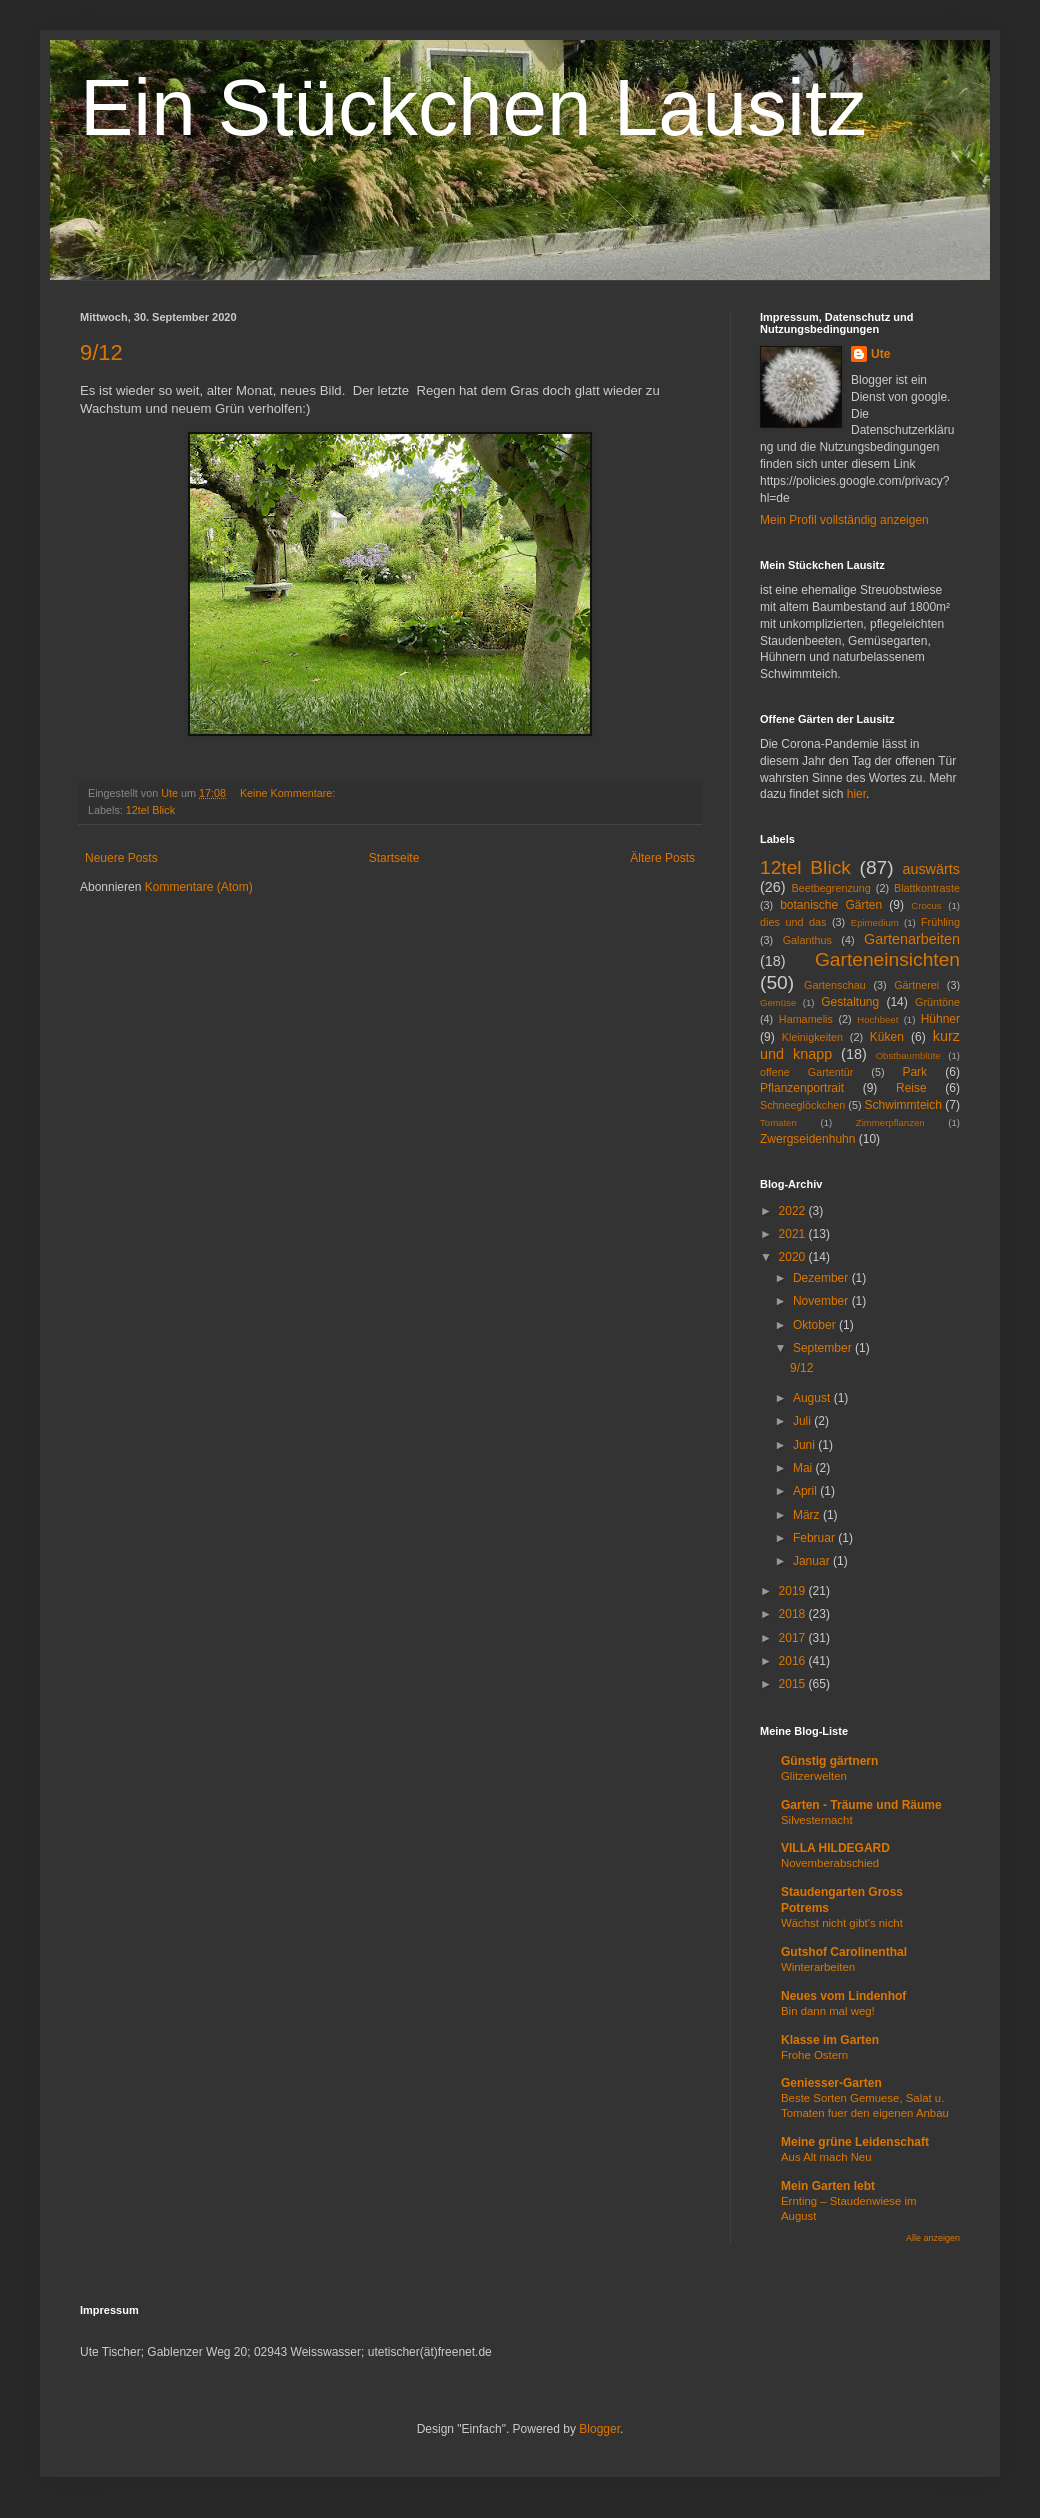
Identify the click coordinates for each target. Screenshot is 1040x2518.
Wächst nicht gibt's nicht (842, 1923)
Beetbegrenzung (831, 888)
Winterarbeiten (818, 1967)
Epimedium (875, 922)
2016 (794, 1661)
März (808, 1515)
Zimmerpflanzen (890, 1122)
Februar (815, 1538)
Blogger (599, 2429)
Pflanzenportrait (802, 1088)
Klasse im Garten (830, 2040)
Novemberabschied (830, 1863)
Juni (805, 1445)
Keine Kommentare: (289, 793)
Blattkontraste (927, 888)
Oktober (816, 1325)
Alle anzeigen (933, 2238)
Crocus (926, 905)
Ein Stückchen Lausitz (473, 107)
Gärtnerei (916, 985)
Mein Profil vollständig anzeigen (844, 520)
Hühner (940, 1019)
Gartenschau (835, 985)
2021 (794, 1234)
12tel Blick (150, 810)
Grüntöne (937, 1002)
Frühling (940, 922)
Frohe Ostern (814, 2055)
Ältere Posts (662, 858)
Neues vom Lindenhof (843, 1996)
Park (914, 1072)
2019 (794, 1591)
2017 (794, 1638)
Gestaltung (850, 1002)
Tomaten (778, 1122)
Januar (813, 1561)
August (813, 1398)
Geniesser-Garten (831, 2083)
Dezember (822, 1278)
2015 (794, 1684)
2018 (794, 1614)
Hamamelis (806, 1019)
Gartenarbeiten (912, 939)
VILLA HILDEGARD (835, 1848)
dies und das (793, 922)
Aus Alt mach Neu (826, 2157)
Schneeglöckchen (802, 1105)
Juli (803, 1421)
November (822, 1301)
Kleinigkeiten (812, 1037)
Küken (887, 1037)
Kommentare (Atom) (199, 887)
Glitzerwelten (814, 1776)
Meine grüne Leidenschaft (855, 2142)
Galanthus (807, 940)
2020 (794, 1257)
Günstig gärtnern (829, 1761)
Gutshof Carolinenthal (844, 1952)
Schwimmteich (903, 1105)
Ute (880, 354)
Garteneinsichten (887, 959)
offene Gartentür (806, 1072)
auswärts (931, 869)
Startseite (394, 858)
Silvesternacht (817, 1820)
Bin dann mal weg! (828, 2011)
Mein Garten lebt (828, 2186)
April (806, 1491)
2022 (794, 1211)
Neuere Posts (121, 858)
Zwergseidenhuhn (807, 1139)
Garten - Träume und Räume (861, 1805)
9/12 (101, 352)
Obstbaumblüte (908, 1055)
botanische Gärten (831, 905)
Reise (911, 1088)
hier (856, 794)
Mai (804, 1468)
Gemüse (778, 1002)
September (824, 1348)
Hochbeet (877, 1019)
